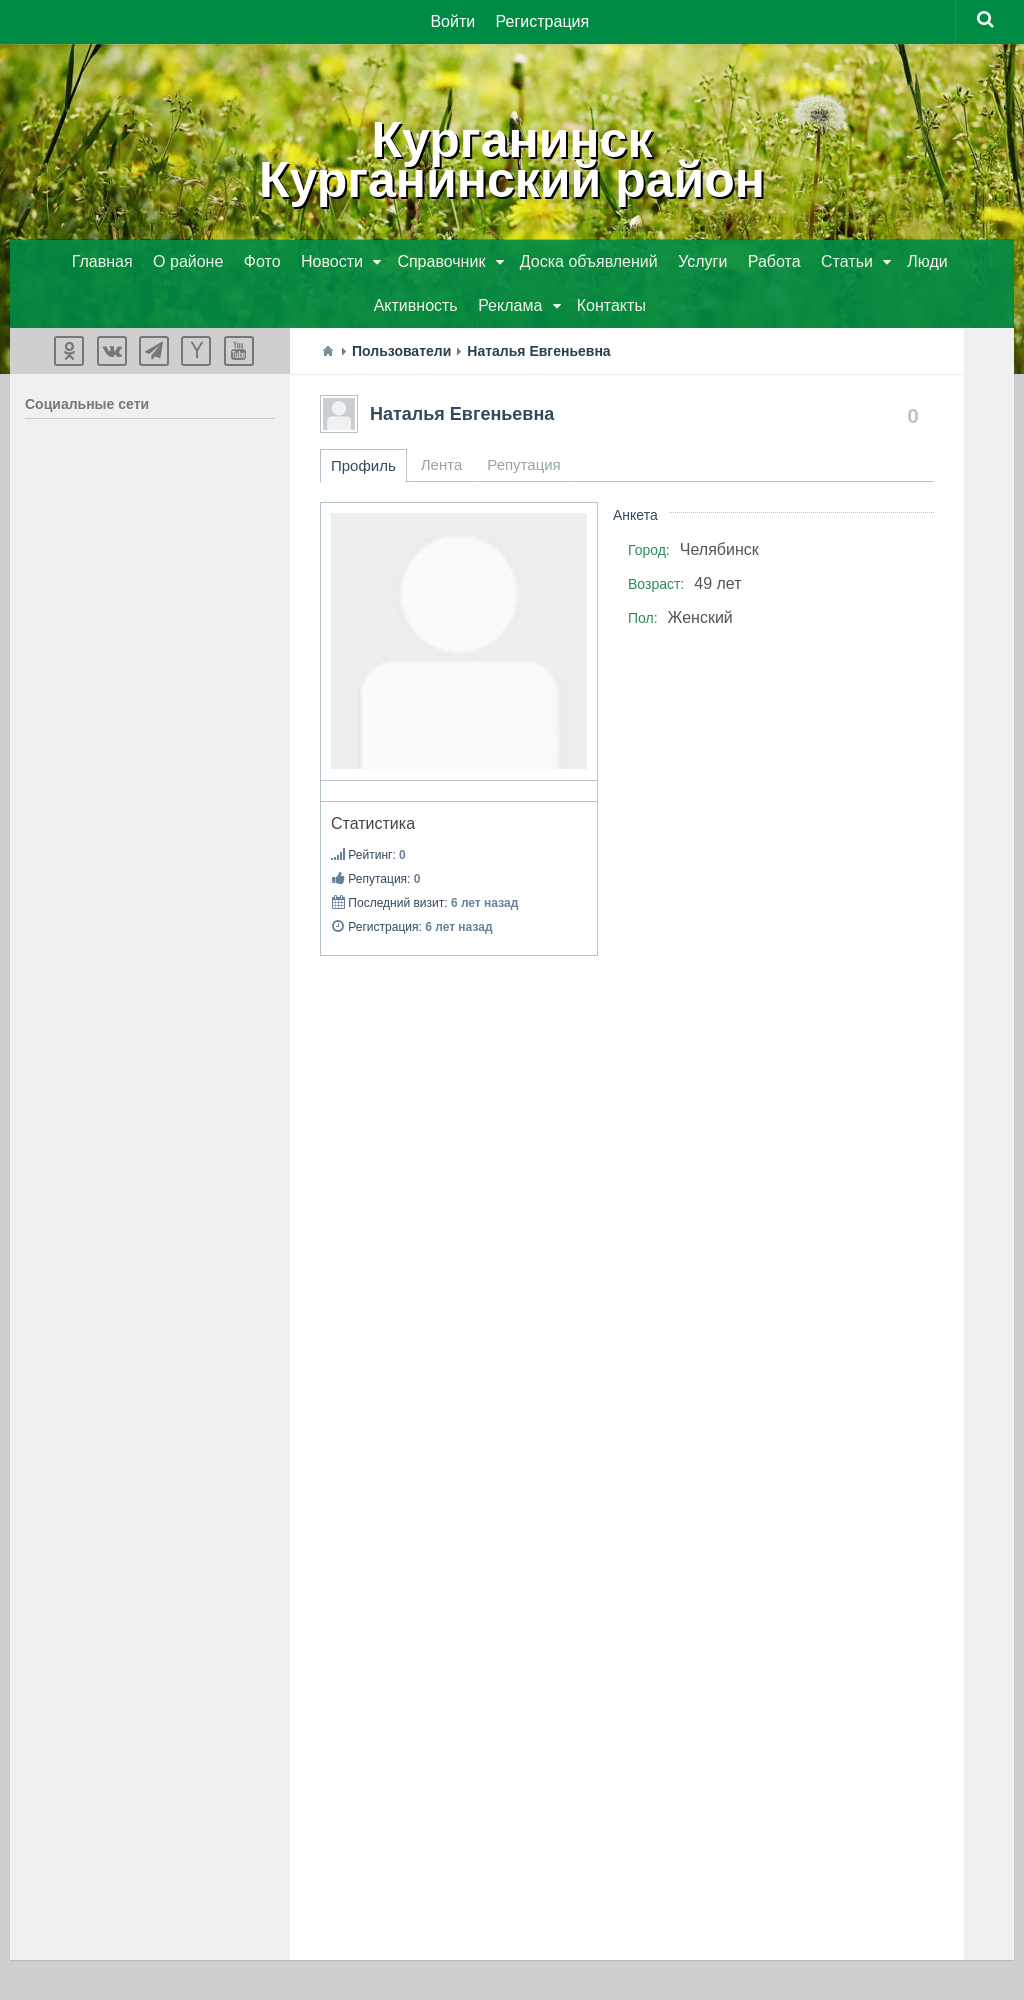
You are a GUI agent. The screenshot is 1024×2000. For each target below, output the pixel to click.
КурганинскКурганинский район (512, 160)
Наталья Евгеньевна (462, 414)
